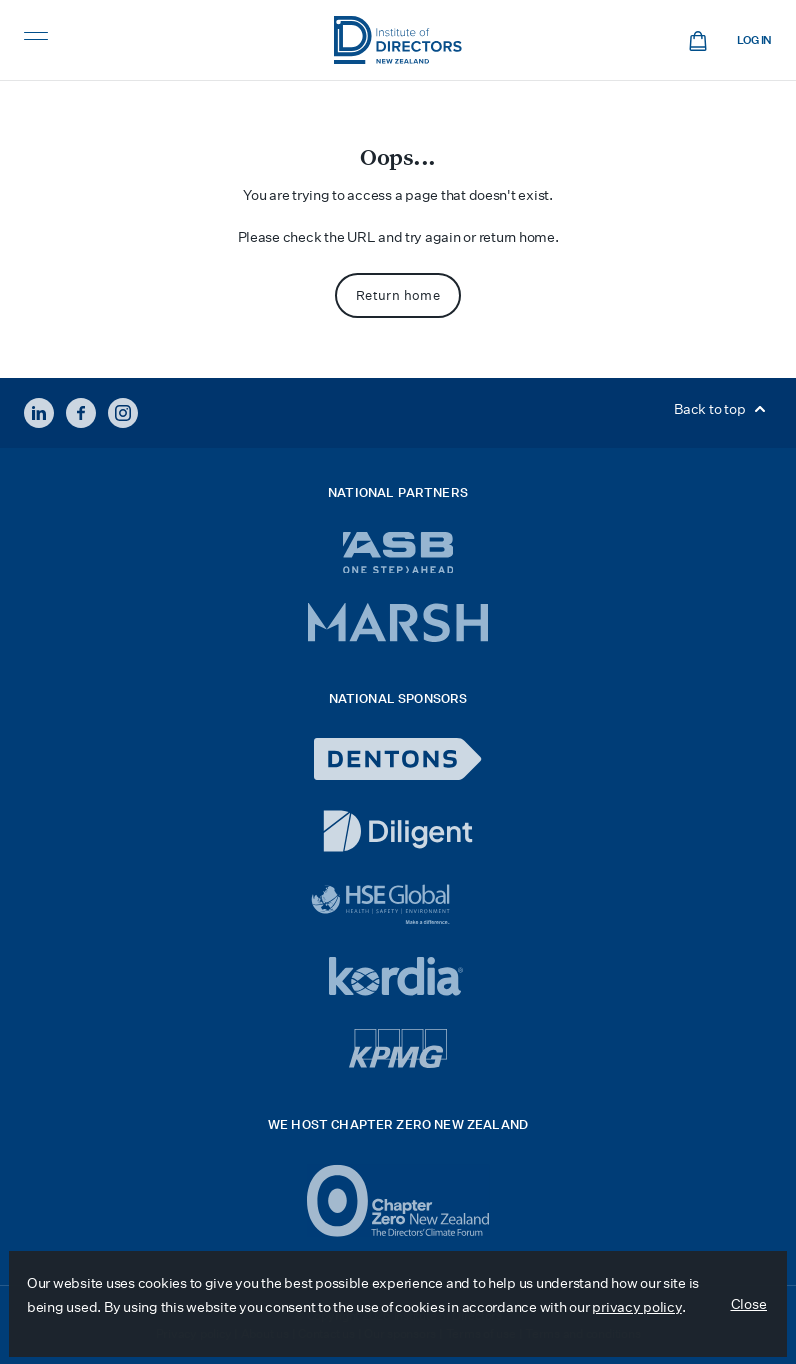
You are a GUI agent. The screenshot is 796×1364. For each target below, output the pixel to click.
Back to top (723, 409)
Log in (754, 40)
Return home (398, 295)
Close (749, 1304)
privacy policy (636, 1307)
